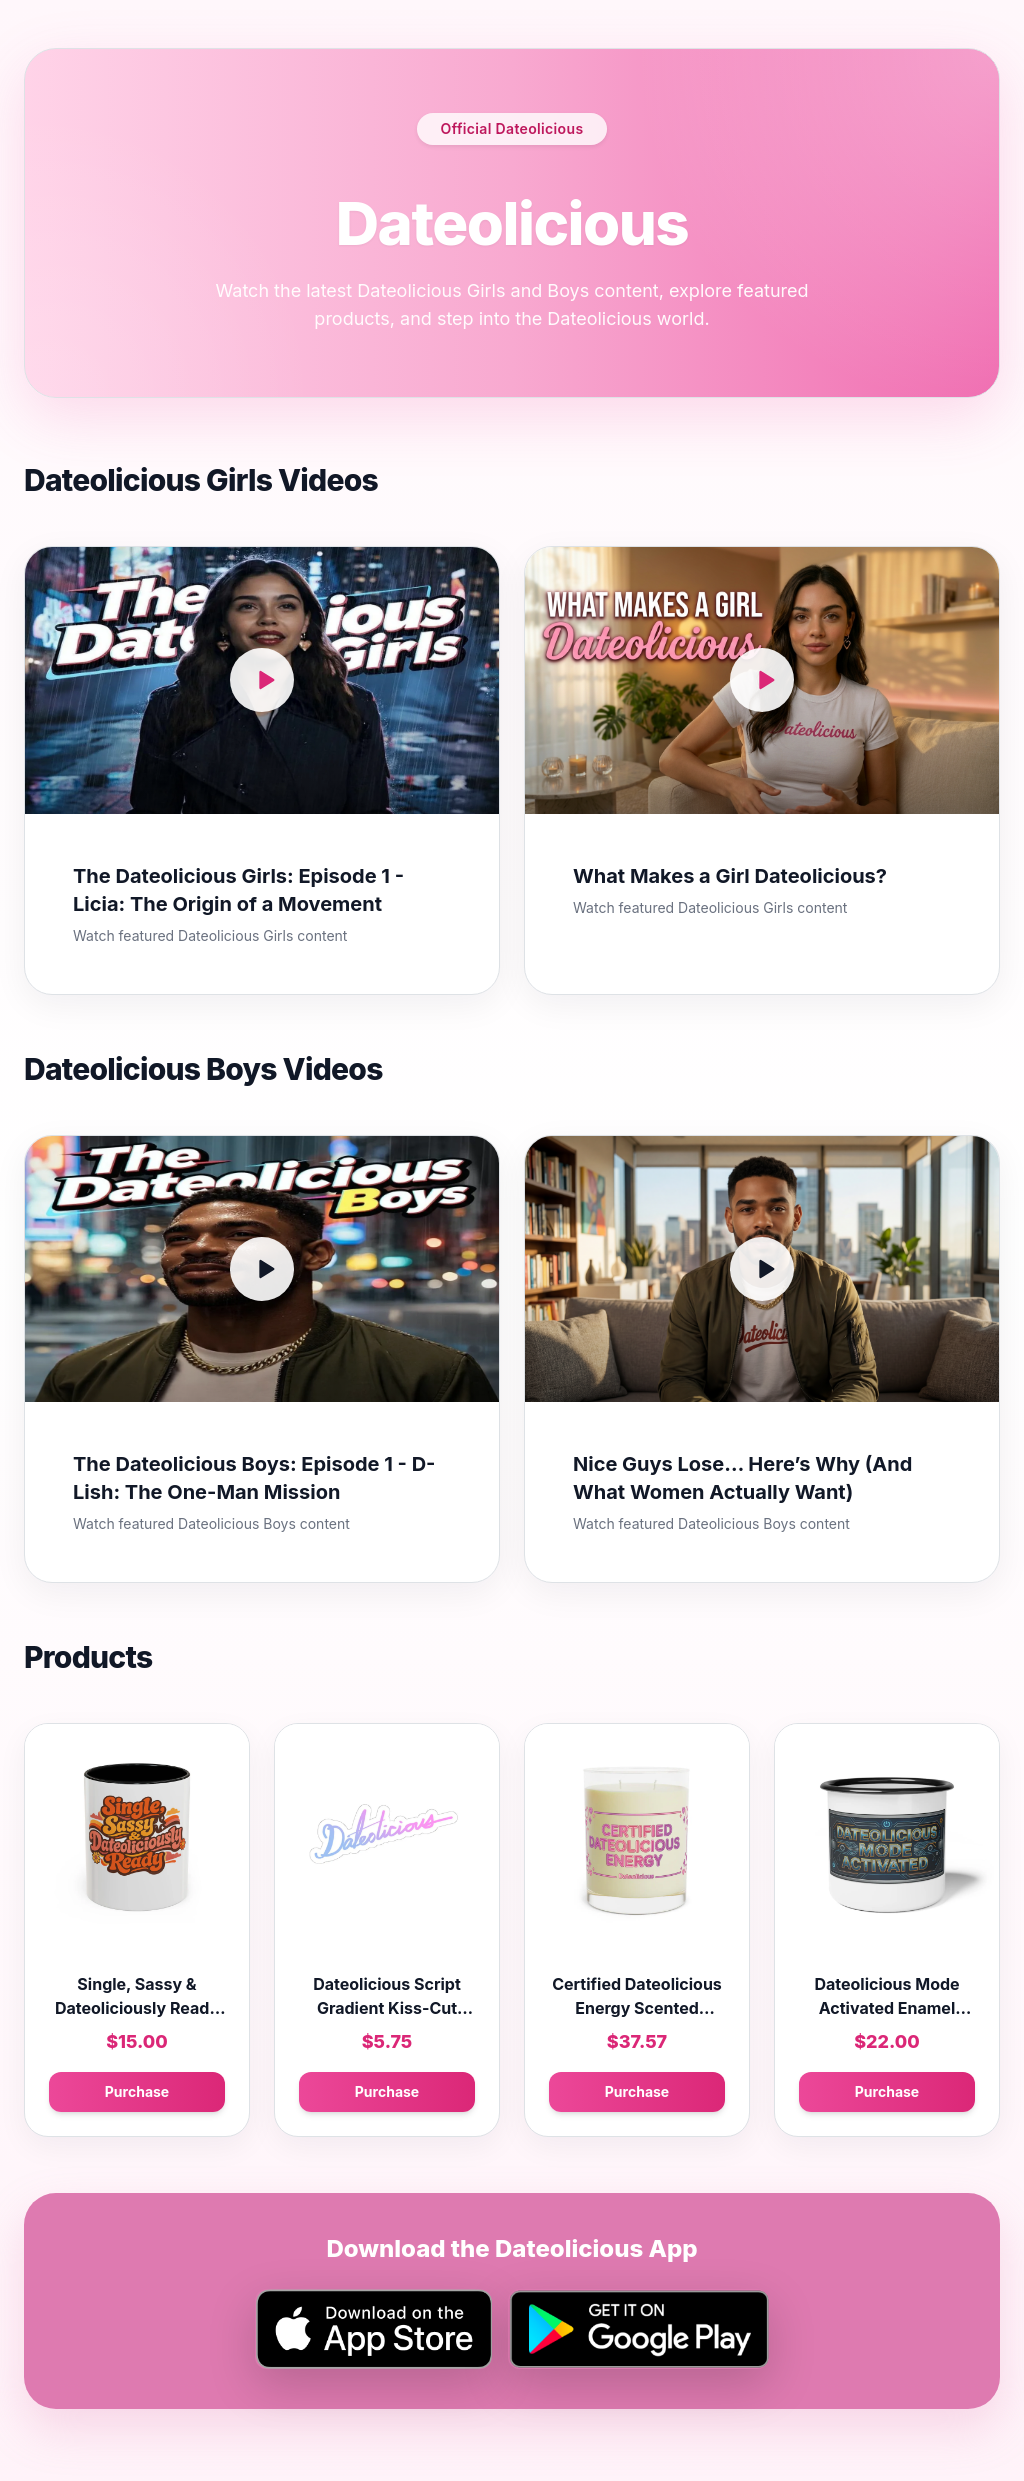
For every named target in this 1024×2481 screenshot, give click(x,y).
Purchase (137, 2091)
